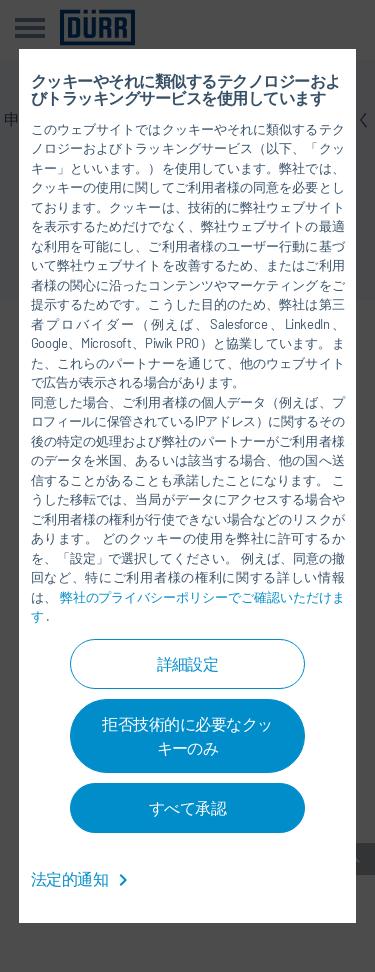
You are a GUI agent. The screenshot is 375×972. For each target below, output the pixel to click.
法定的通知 (83, 878)
